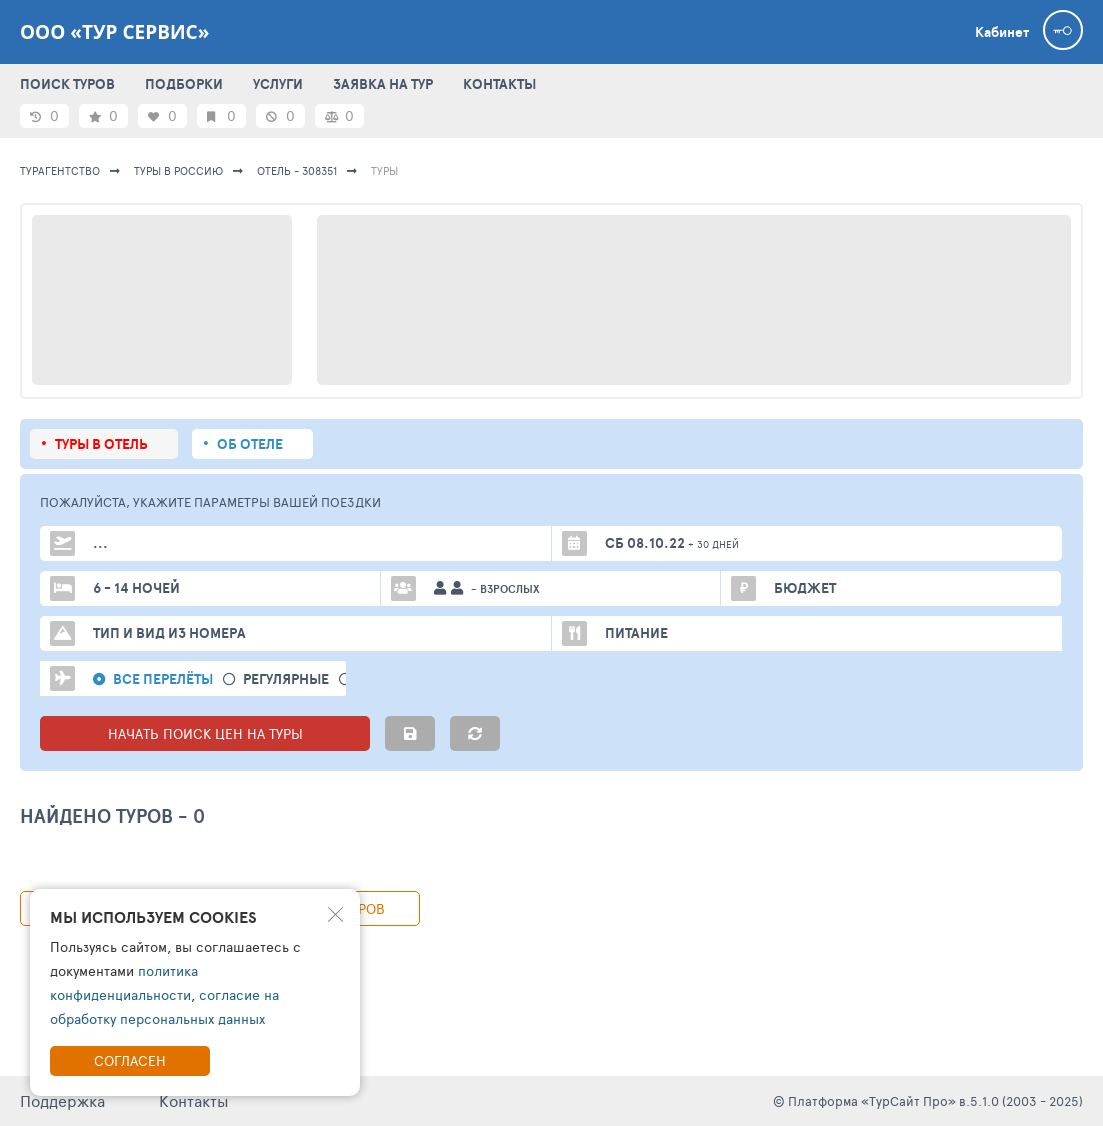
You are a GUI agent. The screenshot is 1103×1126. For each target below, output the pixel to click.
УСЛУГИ (278, 84)
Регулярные (286, 679)
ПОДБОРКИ (184, 84)
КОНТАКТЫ (499, 84)
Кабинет (1002, 32)
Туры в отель (101, 444)
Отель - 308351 (297, 170)
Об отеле (250, 444)
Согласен (130, 1060)
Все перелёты (163, 679)
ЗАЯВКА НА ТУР (383, 84)
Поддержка (62, 1100)
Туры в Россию (178, 170)
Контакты (194, 1100)
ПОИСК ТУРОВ (67, 84)
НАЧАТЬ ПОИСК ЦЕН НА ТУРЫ (205, 733)
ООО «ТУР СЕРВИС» (114, 32)
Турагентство (60, 170)
